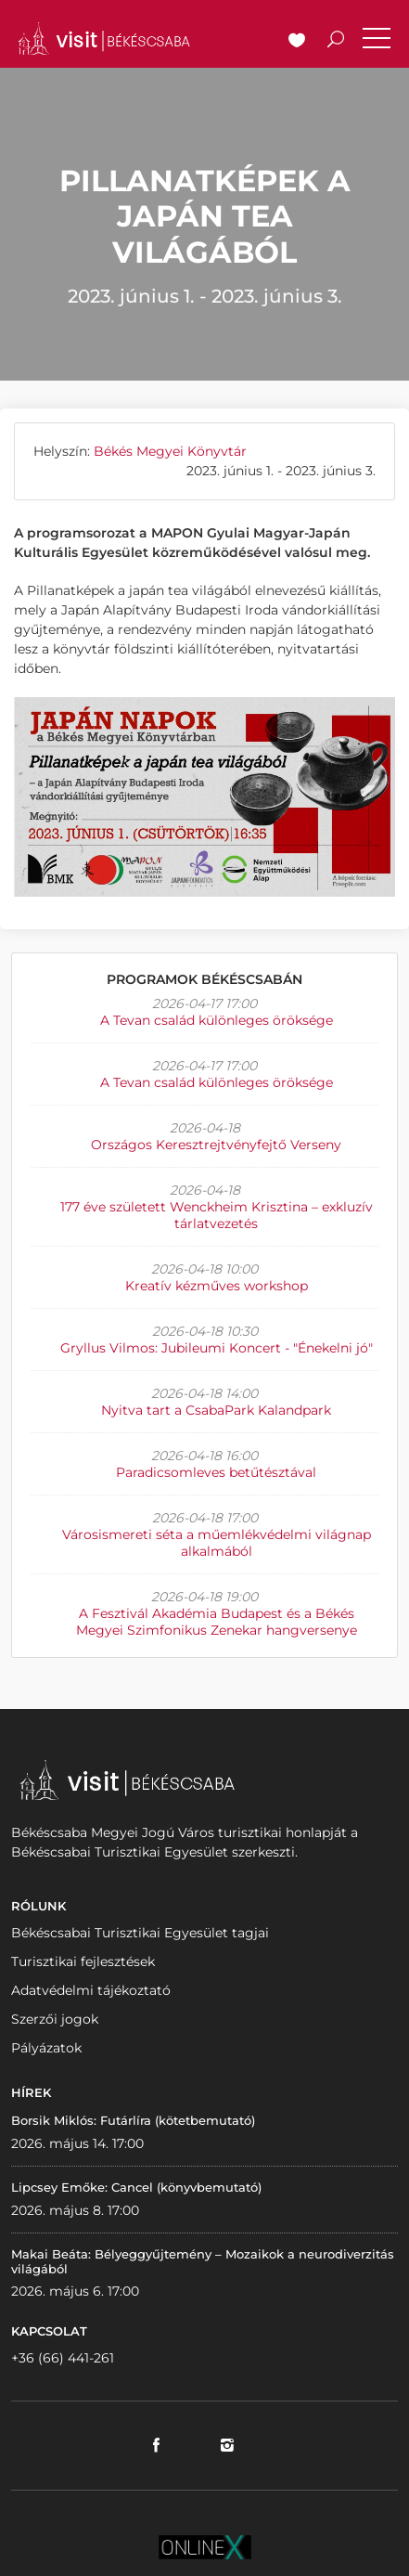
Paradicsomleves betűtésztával (216, 1472)
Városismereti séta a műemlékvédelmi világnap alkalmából (216, 1543)
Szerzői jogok (54, 2019)
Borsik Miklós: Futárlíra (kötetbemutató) (133, 2120)
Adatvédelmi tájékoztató (91, 1990)
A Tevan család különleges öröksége (216, 1020)
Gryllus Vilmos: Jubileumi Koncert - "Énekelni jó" (216, 1348)
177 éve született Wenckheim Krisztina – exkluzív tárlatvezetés (216, 1215)
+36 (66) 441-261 (62, 2357)
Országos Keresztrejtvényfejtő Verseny (216, 1144)
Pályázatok (46, 2047)
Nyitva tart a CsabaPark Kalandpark (216, 1410)
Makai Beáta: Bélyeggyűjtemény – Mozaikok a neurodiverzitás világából (202, 2261)
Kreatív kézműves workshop (216, 1285)
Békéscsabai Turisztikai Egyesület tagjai (140, 1932)
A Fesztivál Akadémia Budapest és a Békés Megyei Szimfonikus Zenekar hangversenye (216, 1621)
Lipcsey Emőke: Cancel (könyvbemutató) (136, 2187)
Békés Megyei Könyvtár (170, 451)
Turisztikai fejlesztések (83, 1961)
